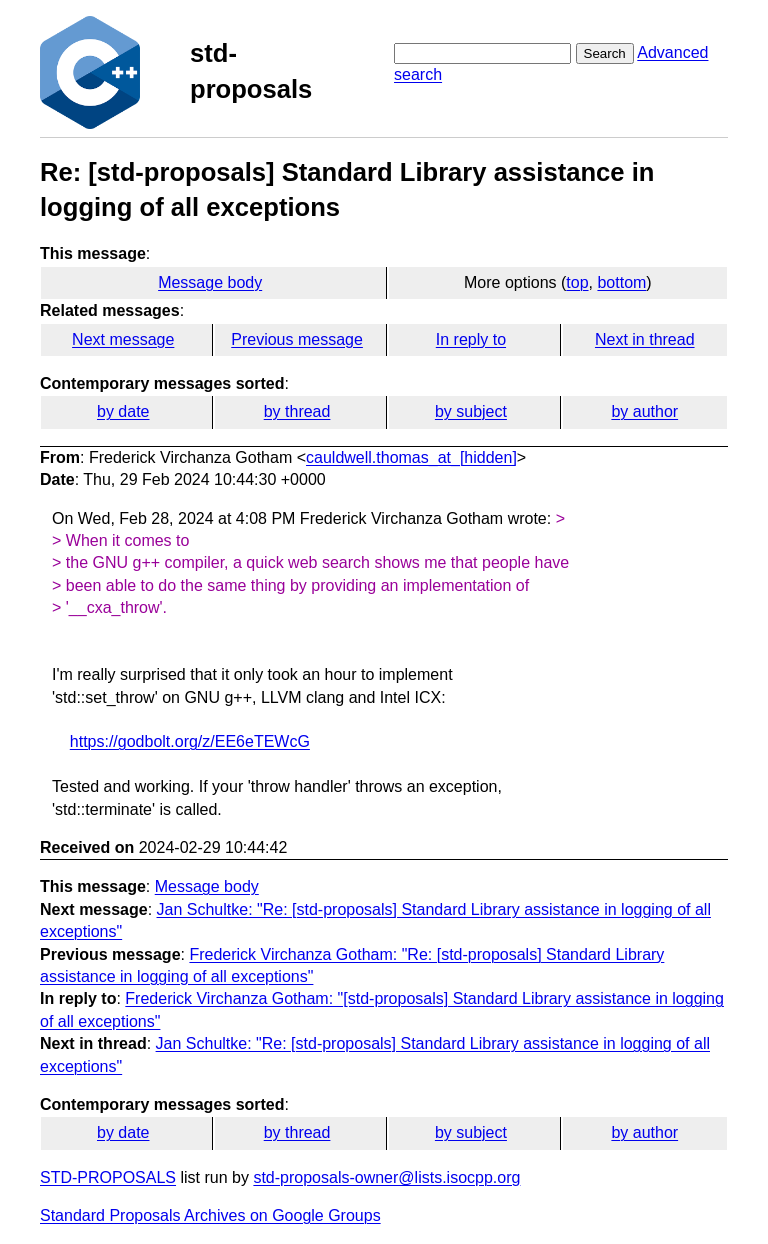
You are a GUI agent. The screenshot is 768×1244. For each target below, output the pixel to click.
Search (605, 53)
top (577, 282)
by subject (471, 411)
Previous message (297, 339)
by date (123, 411)
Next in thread (645, 339)
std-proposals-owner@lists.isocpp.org (386, 1177)
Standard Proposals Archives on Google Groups (210, 1215)
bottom (621, 282)
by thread (297, 411)
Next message (123, 339)
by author (644, 411)
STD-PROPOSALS (108, 1177)
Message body (210, 282)
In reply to (471, 339)
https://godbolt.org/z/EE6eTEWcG (190, 741)
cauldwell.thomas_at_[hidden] (411, 457)
